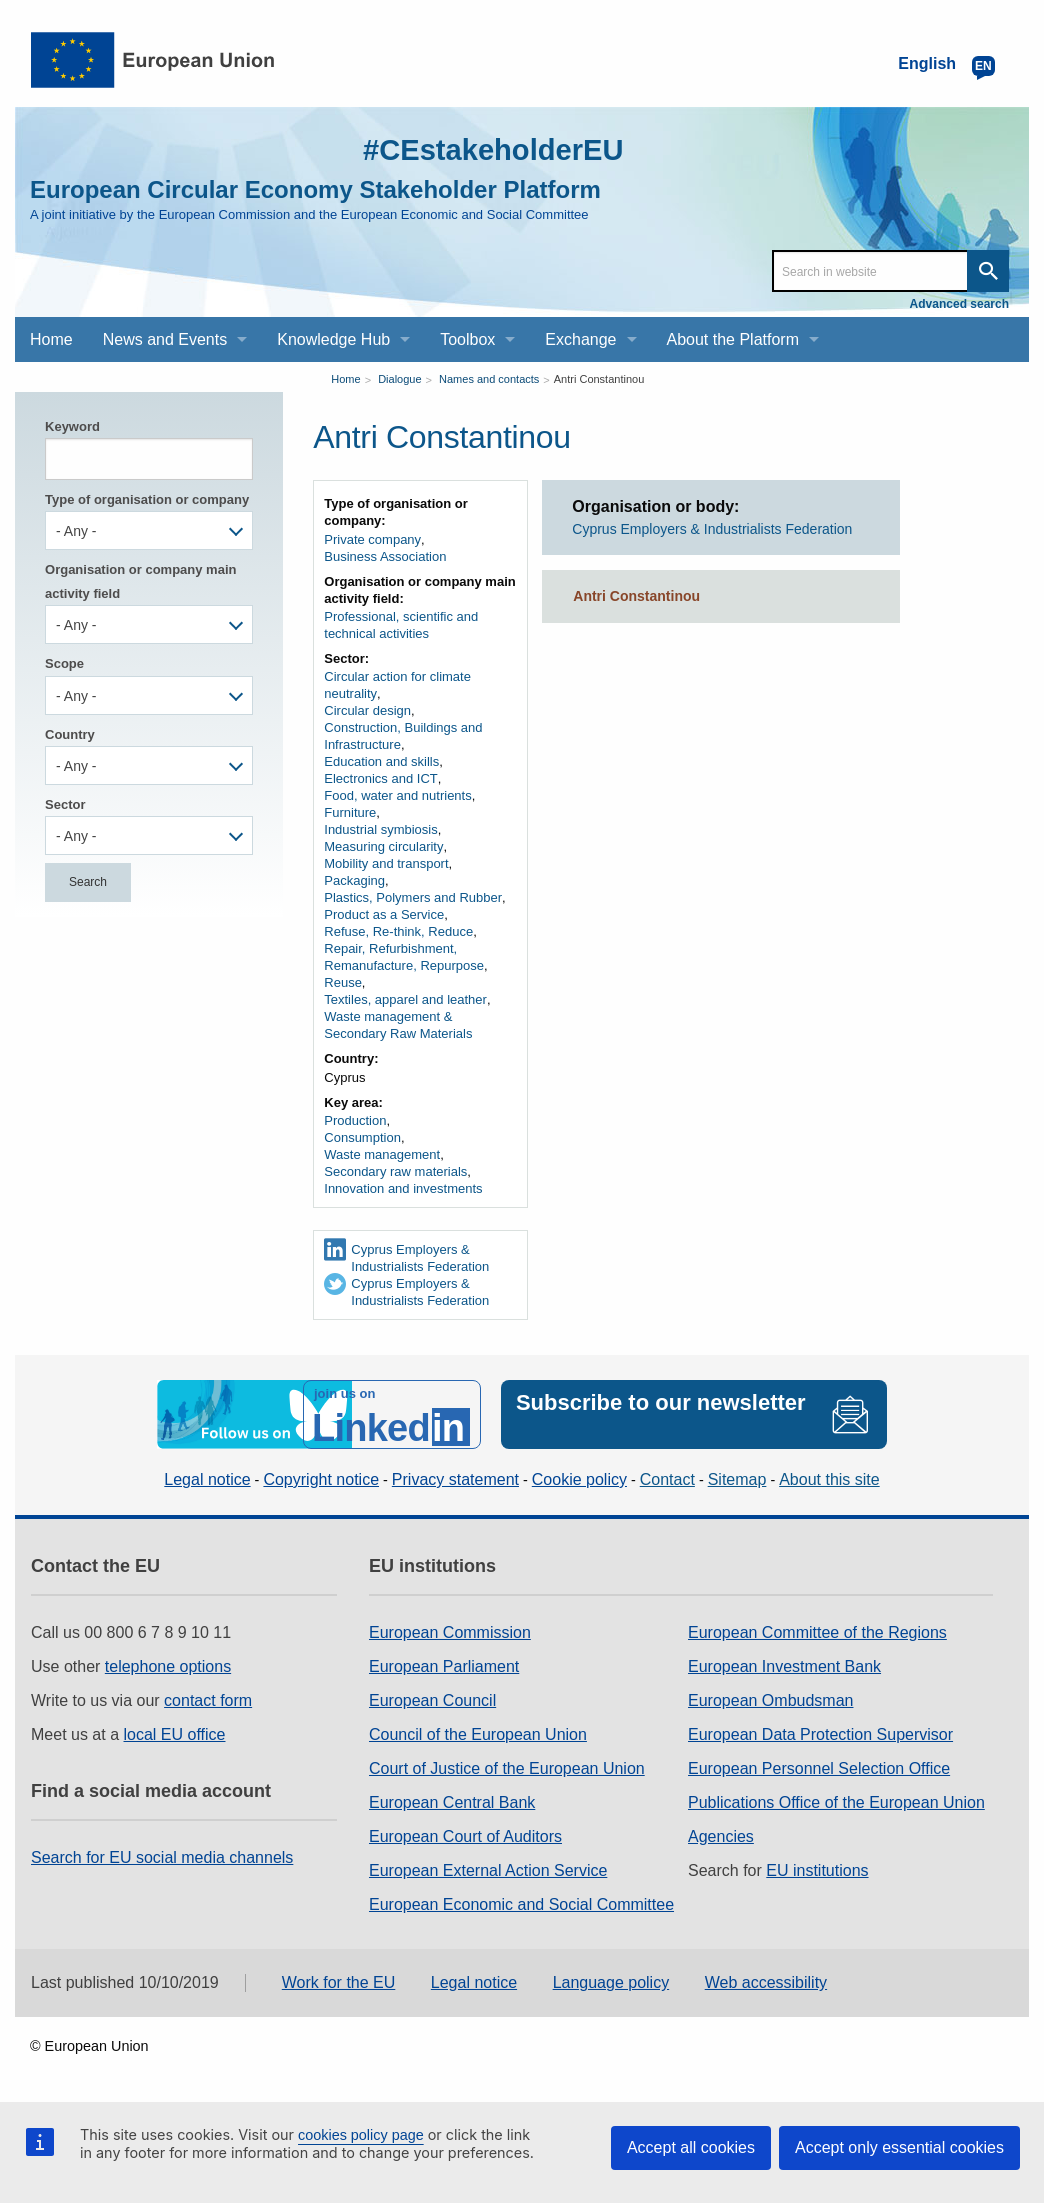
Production (355, 1120)
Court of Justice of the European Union (507, 1767)
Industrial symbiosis (380, 829)
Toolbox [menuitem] (467, 339)
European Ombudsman (770, 1699)
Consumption (362, 1137)
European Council (432, 1699)
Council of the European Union (478, 1733)
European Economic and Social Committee (521, 1903)
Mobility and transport (386, 863)
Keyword (72, 426)
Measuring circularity (383, 846)
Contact (667, 1478)
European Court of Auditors (465, 1835)
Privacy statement (455, 1478)
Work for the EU (339, 1981)
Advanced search (959, 304)
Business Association (385, 556)
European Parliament (444, 1665)
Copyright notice (321, 1478)
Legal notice (207, 1478)
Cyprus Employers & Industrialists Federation (420, 1258)
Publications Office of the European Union (836, 1801)
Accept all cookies (691, 2147)
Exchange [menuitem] (580, 339)
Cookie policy (579, 1478)
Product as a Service (384, 914)
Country (70, 734)
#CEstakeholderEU (489, 149)
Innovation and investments (403, 1188)
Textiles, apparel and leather (405, 999)
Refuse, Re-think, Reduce (398, 931)
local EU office (175, 1733)
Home (345, 379)
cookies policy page (361, 2135)
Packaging (354, 880)
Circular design (367, 710)
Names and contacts (489, 379)
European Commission (450, 1631)
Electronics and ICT (380, 778)
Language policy (611, 1981)
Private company (372, 539)
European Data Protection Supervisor (820, 1733)
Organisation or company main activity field (140, 581)
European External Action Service (488, 1869)
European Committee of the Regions (817, 1631)
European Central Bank (452, 1801)
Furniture (350, 812)
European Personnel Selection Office (819, 1767)
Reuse (343, 982)
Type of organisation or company (147, 499)
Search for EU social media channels (162, 1856)
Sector (65, 804)
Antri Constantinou (599, 379)
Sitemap (737, 1478)
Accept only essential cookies (899, 2147)
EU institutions (817, 1869)
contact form (208, 1699)
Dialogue (399, 379)
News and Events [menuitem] (165, 339)
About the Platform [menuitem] (733, 339)
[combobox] (149, 530)
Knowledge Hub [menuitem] (333, 339)
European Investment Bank (784, 1665)
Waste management (382, 1154)
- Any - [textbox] (76, 531)
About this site (829, 1478)
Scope (64, 663)
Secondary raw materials (395, 1171)
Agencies (721, 1835)
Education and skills (381, 761)
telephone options (168, 1665)
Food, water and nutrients (397, 795)
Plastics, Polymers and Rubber (413, 897)
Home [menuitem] (51, 339)
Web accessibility (766, 1981)
